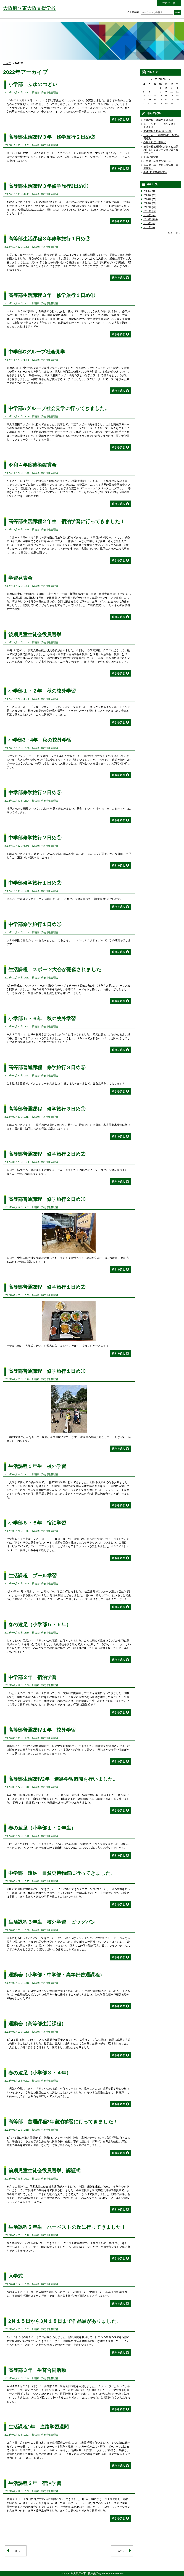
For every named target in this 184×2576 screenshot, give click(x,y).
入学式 (15, 2276)
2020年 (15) (149, 215)
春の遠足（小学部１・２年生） (42, 1828)
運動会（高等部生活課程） (37, 2023)
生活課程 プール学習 (32, 1575)
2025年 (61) (149, 195)
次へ (120, 2550)
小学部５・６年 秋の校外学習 (42, 1018)
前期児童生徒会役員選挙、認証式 (44, 2170)
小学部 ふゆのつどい (32, 84)
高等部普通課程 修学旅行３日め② (46, 1067)
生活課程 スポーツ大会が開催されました (54, 969)
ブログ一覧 (169, 3)
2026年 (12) (149, 191)
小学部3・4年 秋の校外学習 (40, 740)
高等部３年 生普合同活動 (37, 2370)
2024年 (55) (149, 199)
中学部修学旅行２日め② (34, 792)
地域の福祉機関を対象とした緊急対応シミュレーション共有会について (160, 149)
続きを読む (118, 119)
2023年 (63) (149, 203)
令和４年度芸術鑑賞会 (32, 465)
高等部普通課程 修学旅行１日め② (46, 1287)
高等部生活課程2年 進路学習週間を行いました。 (63, 1779)
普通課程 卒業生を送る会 (158, 120)
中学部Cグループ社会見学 (36, 352)
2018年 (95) (149, 223)
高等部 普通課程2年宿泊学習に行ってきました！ (63, 2121)
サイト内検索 (149, 12)
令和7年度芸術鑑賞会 (155, 172)
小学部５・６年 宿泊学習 (37, 1523)
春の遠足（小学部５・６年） (39, 1624)
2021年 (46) (149, 211)
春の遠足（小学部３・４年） (39, 2072)
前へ (17, 2550)
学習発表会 (20, 578)
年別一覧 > (174, 233)
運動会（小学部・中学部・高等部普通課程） (56, 1975)
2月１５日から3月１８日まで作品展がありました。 (64, 2321)
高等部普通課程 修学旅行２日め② (46, 1154)
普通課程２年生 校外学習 (157, 131)
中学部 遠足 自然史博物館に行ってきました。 (61, 1873)
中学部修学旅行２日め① (34, 837)
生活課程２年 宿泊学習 (34, 2483)
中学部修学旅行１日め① (34, 924)
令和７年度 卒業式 (154, 142)
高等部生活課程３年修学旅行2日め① (48, 186)
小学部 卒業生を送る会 (157, 161)
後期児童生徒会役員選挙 (34, 634)
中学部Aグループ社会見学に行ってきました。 (59, 408)
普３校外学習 (150, 157)
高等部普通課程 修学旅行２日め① (46, 1199)
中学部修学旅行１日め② (34, 883)
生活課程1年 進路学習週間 (38, 2426)
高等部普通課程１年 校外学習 (42, 1730)
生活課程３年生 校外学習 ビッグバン (52, 1922)
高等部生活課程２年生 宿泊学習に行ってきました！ (66, 521)
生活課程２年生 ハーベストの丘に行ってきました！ (67, 2227)
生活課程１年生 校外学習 (37, 1466)
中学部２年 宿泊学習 (32, 1677)
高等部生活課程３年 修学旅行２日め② (51, 137)
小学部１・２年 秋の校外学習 (42, 691)
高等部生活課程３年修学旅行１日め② (49, 238)
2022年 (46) (149, 207)
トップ (7, 63)
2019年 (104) (150, 219)
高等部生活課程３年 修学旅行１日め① (51, 295)
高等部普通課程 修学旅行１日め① (46, 1371)
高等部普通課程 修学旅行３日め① (46, 1109)
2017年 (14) (149, 227)
